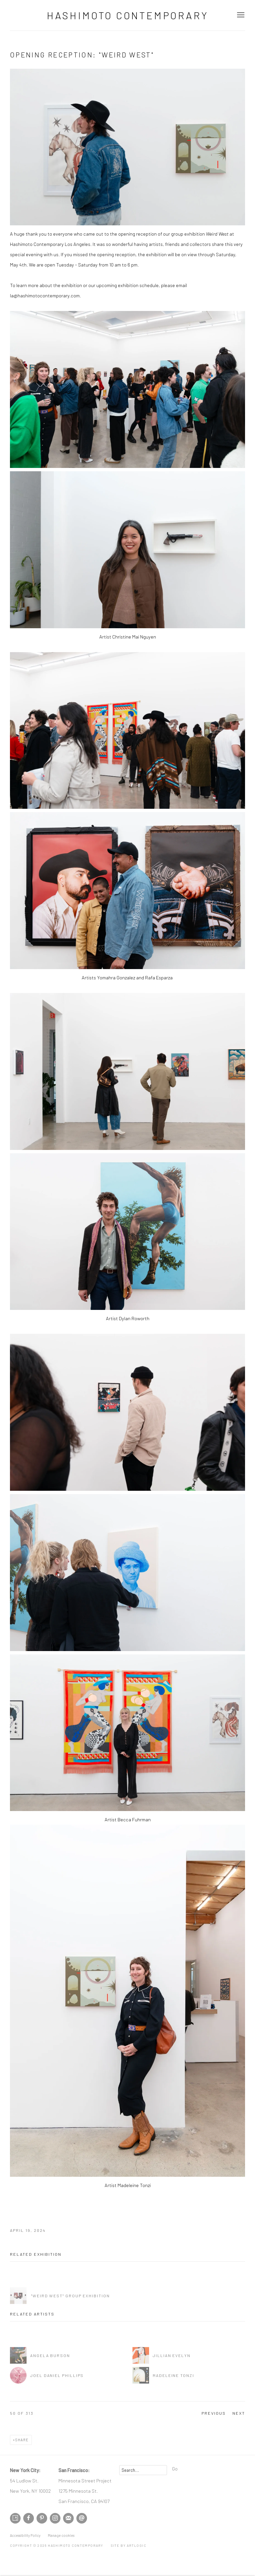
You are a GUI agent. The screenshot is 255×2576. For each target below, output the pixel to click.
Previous (214, 2413)
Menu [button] (240, 15)
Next (238, 2413)
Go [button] (175, 2468)
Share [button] (22, 2440)
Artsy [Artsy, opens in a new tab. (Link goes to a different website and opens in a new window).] (15, 2518)
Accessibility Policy (25, 2535)
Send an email (81, 2518)
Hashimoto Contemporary (128, 15)
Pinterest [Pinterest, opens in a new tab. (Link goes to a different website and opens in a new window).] (42, 2518)
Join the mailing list (68, 2518)
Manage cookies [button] (61, 2535)
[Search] (143, 2470)
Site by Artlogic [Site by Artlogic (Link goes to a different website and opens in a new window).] (128, 2545)
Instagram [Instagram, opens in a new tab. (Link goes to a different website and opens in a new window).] (55, 2518)
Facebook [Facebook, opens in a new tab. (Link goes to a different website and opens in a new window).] (28, 2518)
